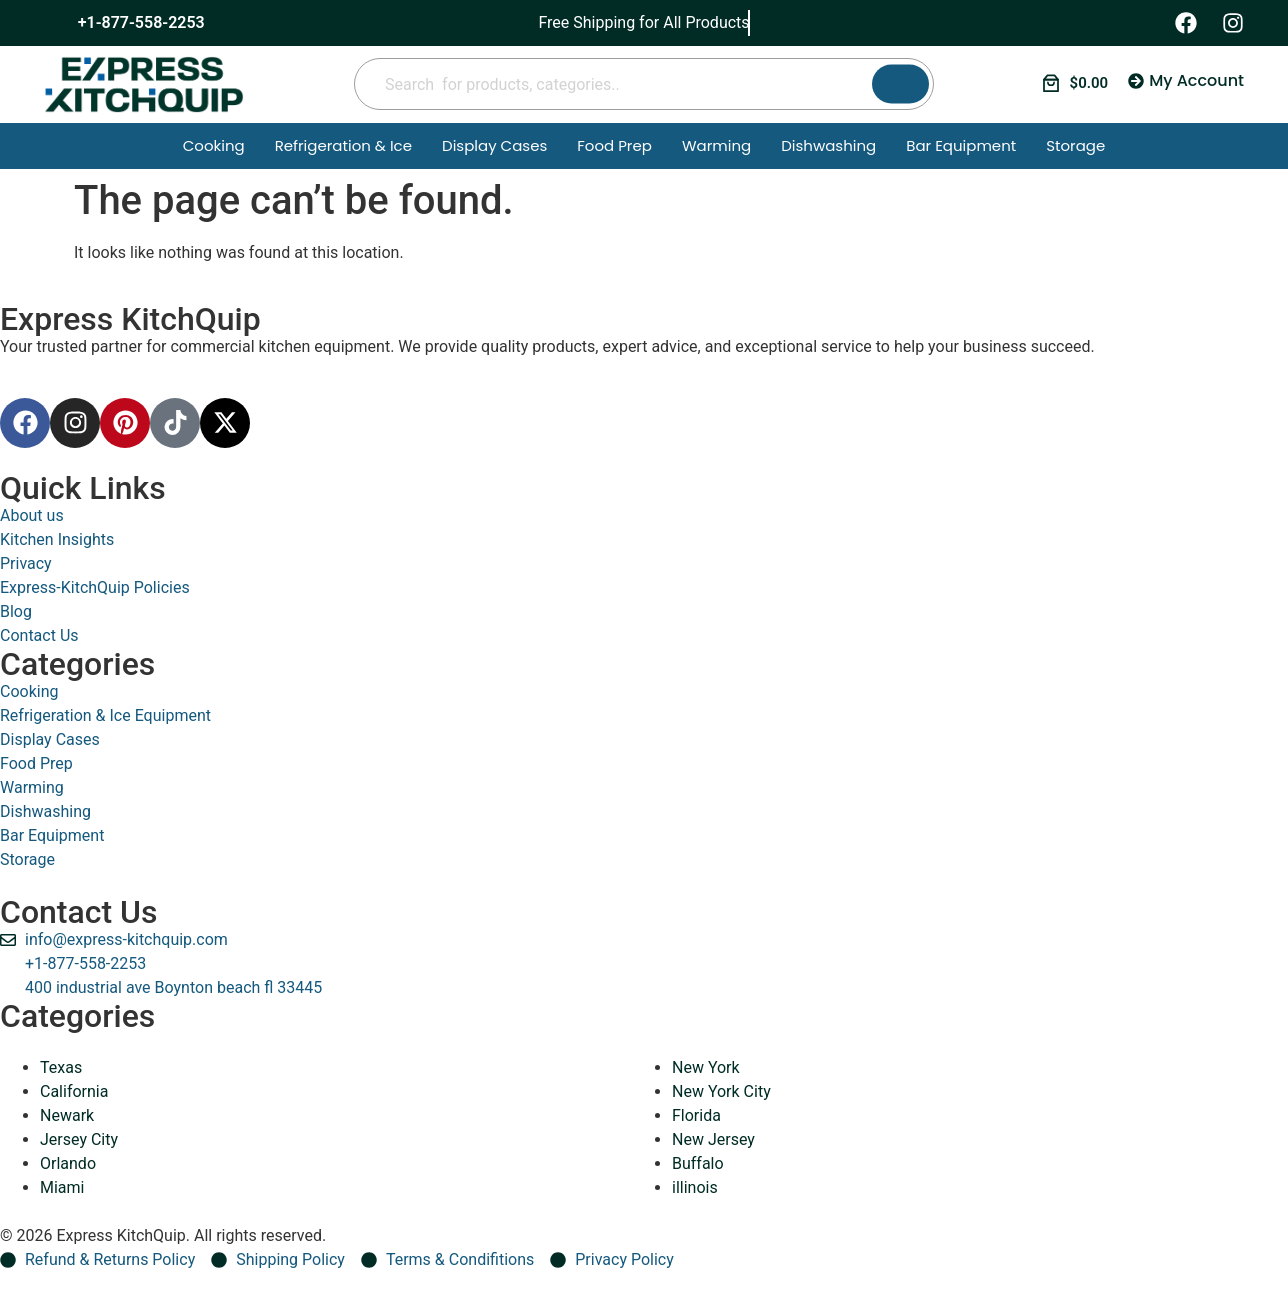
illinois (695, 1187)
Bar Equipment (961, 145)
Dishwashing (828, 145)
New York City (721, 1091)
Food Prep (614, 145)
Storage (1075, 145)
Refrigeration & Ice (343, 145)
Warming (716, 145)
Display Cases (494, 145)
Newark (67, 1115)
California (74, 1091)
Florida (696, 1115)
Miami (62, 1187)
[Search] (900, 84)
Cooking (214, 145)
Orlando (68, 1163)
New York (706, 1067)
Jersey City (79, 1139)
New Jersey (713, 1139)
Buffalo (698, 1163)
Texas (61, 1067)
